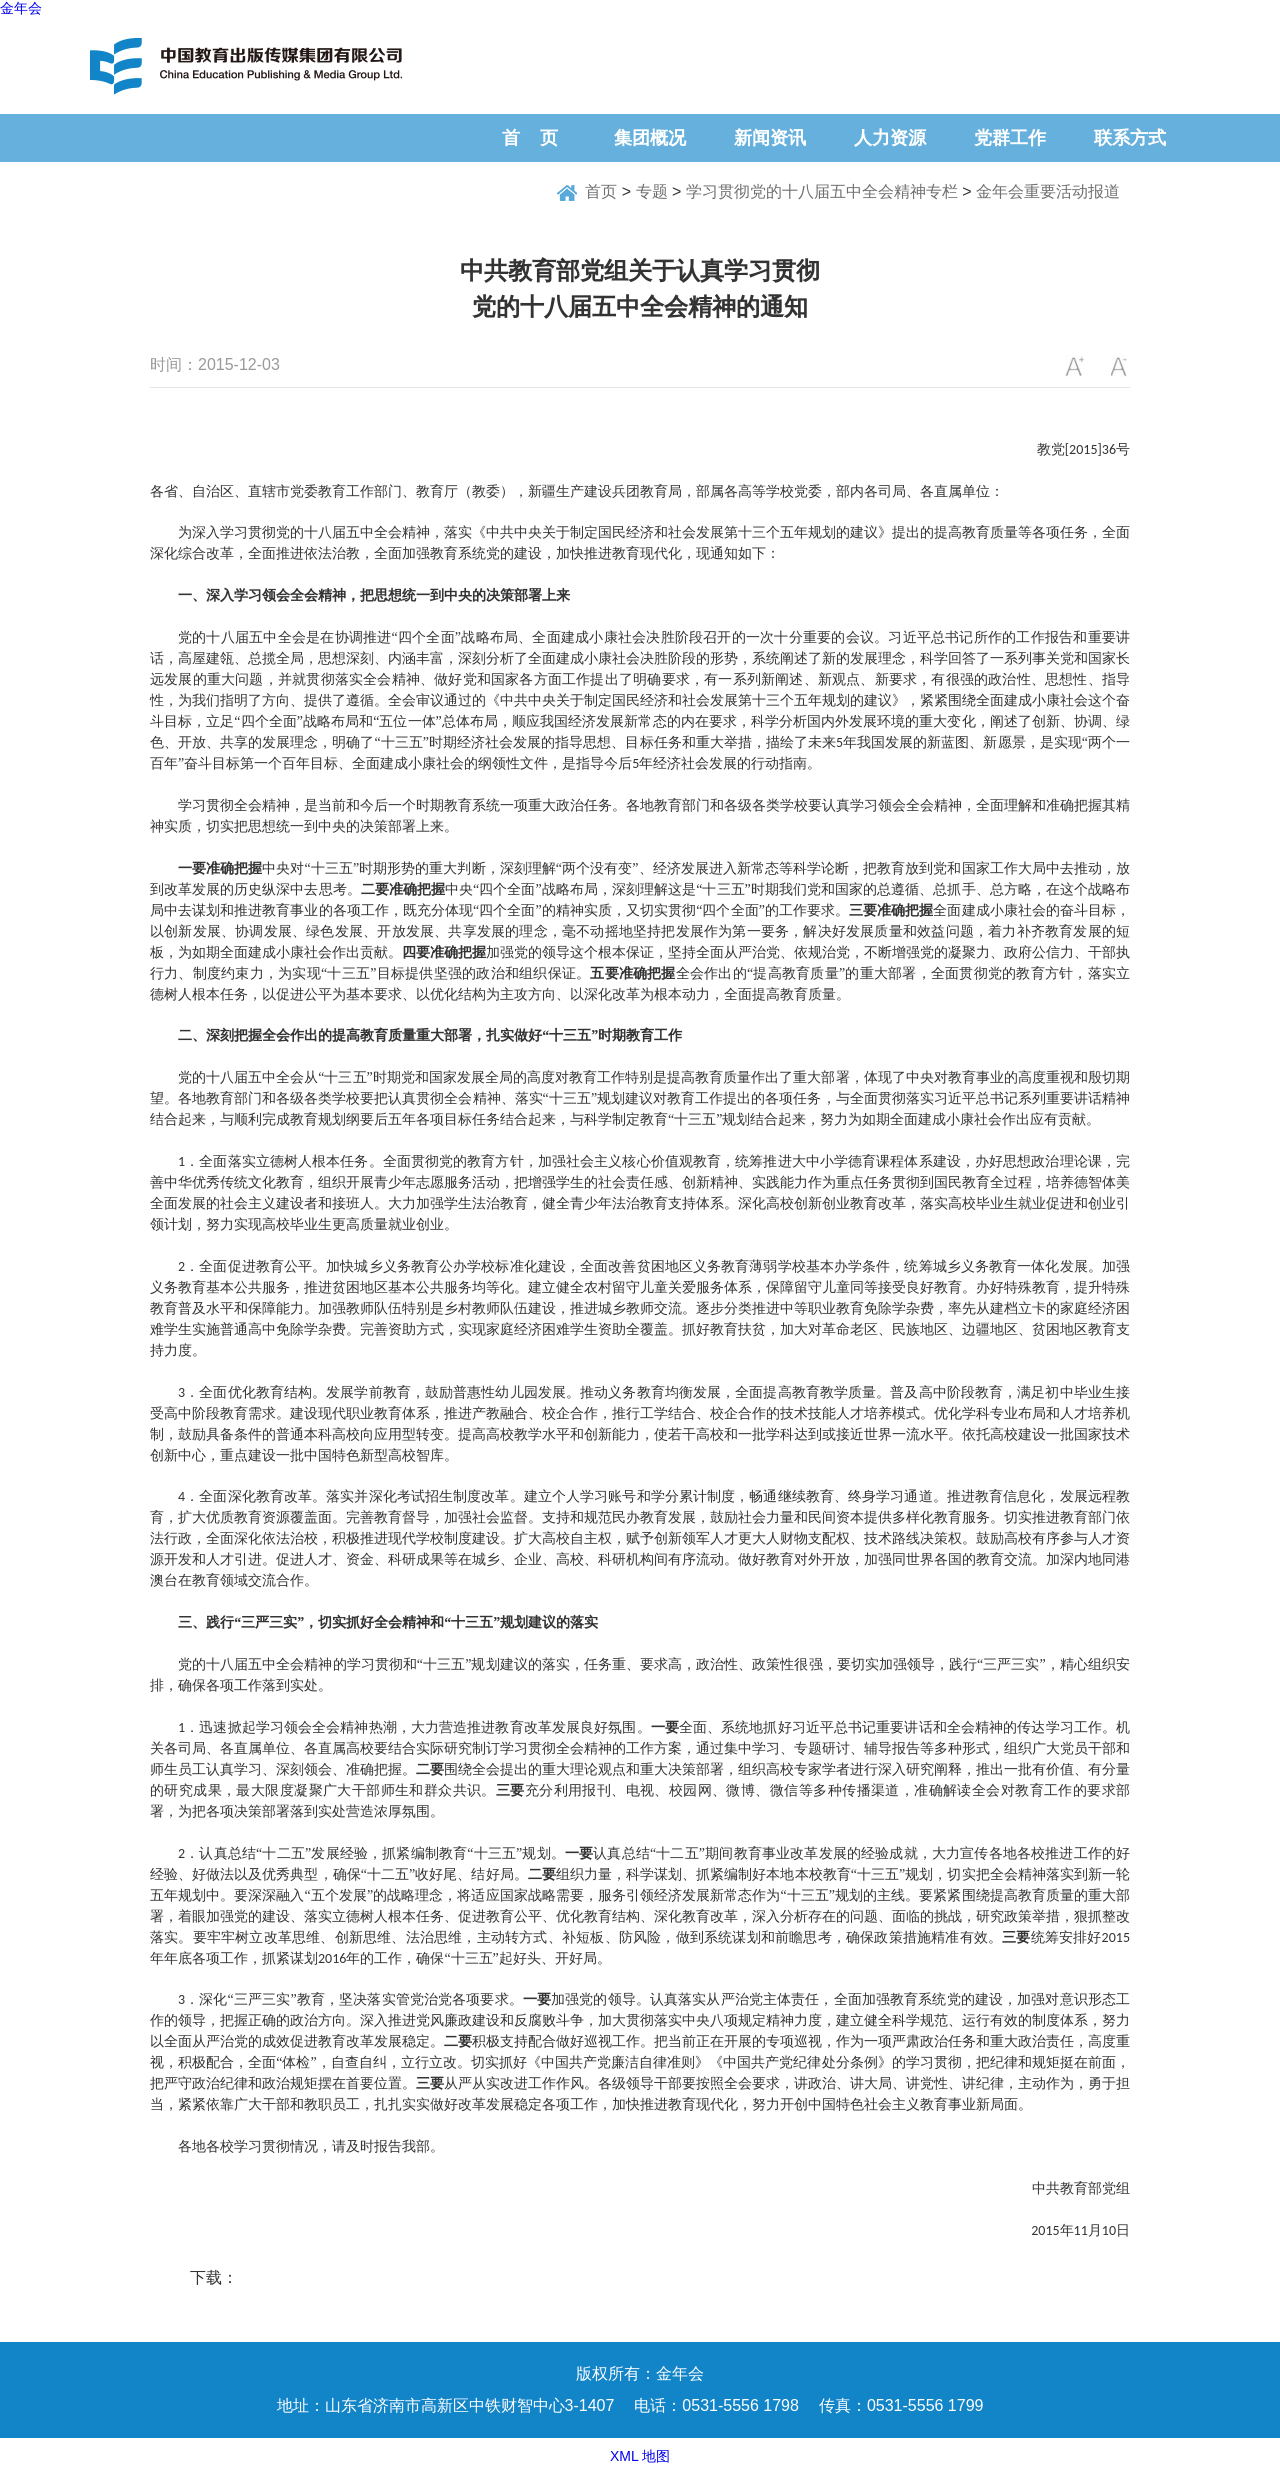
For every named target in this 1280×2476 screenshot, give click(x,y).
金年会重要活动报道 (1048, 191)
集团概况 (650, 138)
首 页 (530, 138)
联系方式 (1130, 138)
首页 (601, 191)
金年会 (21, 8)
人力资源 (890, 138)
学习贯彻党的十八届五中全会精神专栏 (822, 191)
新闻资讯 (770, 138)
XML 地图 (640, 2456)
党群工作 (1010, 138)
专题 (652, 191)
